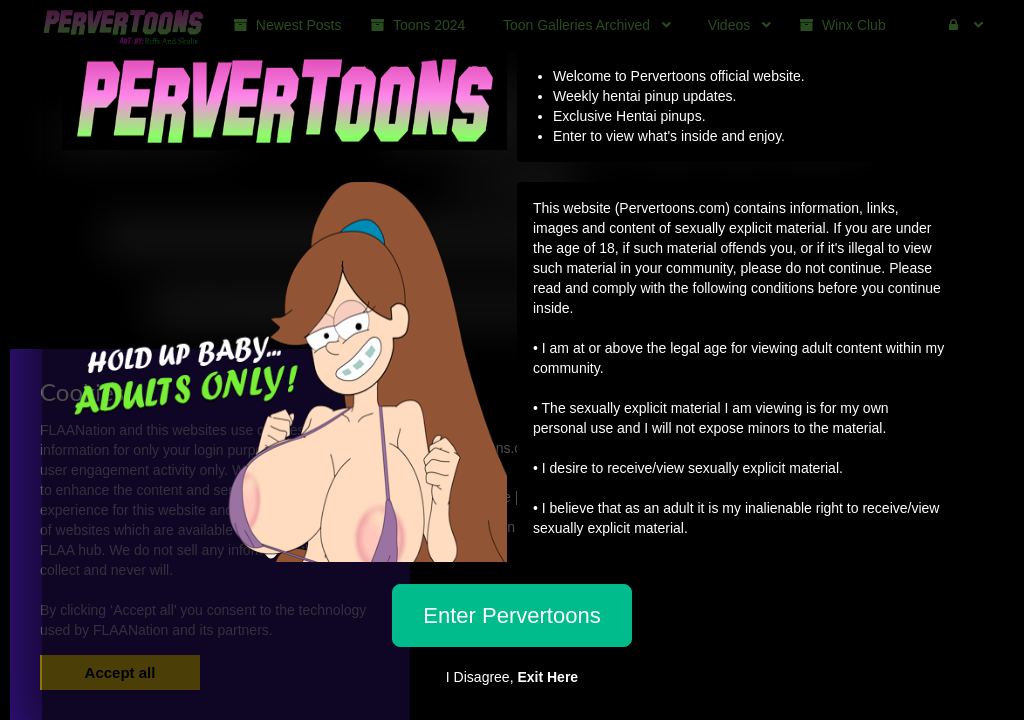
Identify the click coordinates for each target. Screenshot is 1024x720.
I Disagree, (512, 677)
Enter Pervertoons (511, 615)
